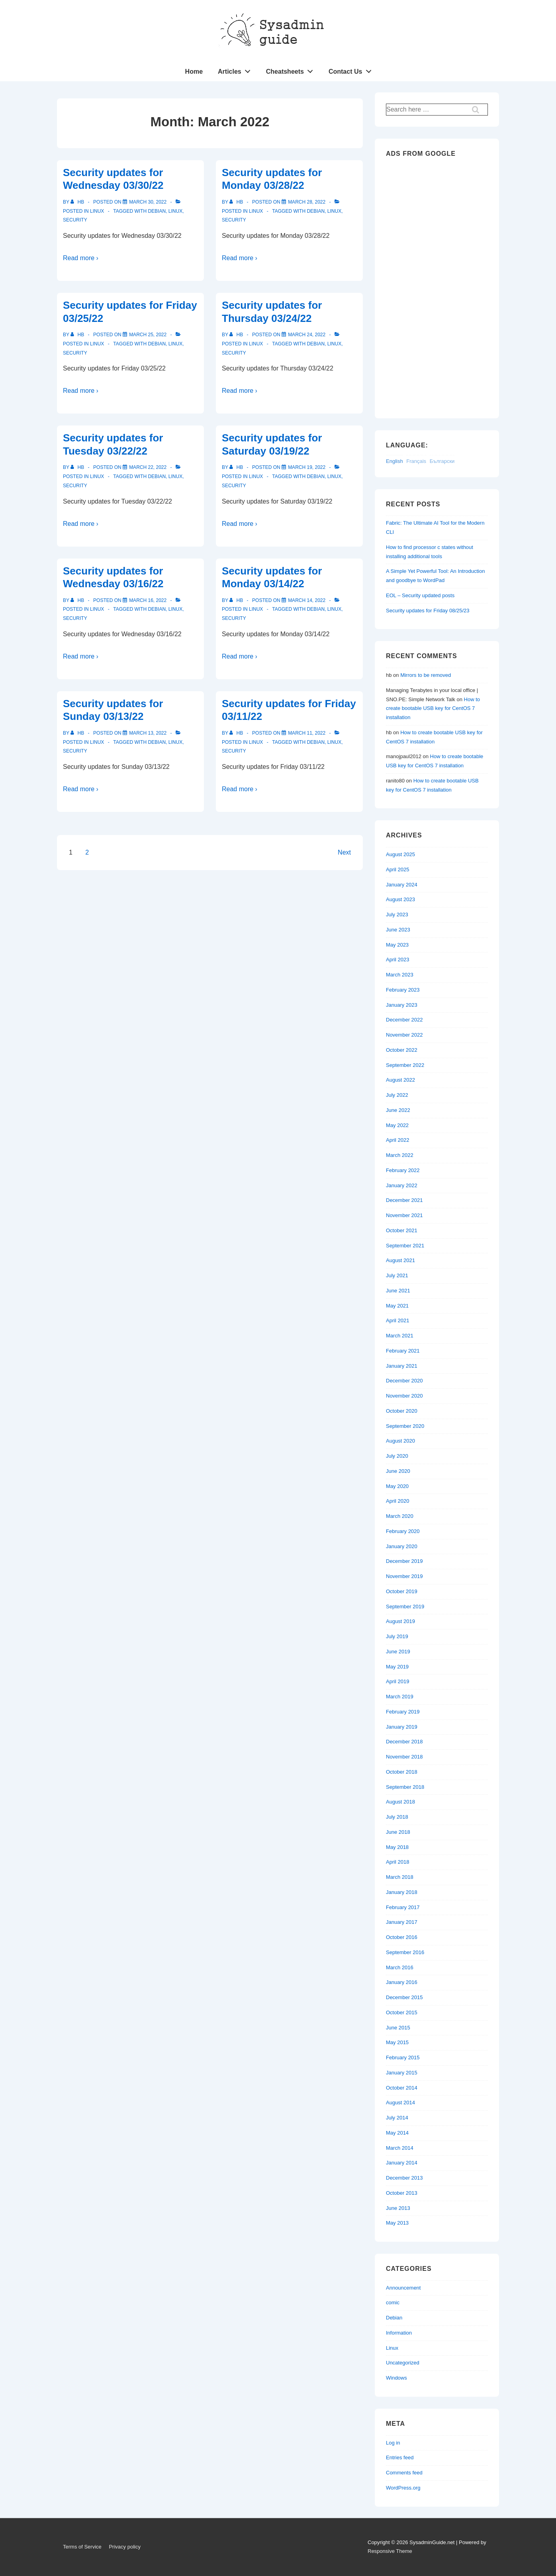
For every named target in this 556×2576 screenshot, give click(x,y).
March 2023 (399, 975)
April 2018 (397, 1862)
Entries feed (399, 2457)
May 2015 (397, 2042)
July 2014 (397, 2118)
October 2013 (401, 2193)
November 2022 (404, 1035)
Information (399, 2333)
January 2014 (401, 2163)
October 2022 (401, 1050)
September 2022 (405, 1065)
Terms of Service (82, 2547)
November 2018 (404, 1757)
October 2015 (401, 2012)
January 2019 (401, 1727)
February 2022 (403, 1170)
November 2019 (404, 1576)
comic (392, 2302)
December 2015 (404, 1997)
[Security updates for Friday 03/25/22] (147, 334)
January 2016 (401, 1982)
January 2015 (401, 2073)
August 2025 (400, 854)
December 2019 (404, 1561)
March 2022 (399, 1155)
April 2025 (397, 869)
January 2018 (401, 1892)
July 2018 (397, 1817)
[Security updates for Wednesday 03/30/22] (147, 202)
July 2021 (397, 1275)
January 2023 (401, 1005)
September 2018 (405, 1787)
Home (194, 71)
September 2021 (405, 1246)
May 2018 (397, 1847)
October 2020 (401, 1411)
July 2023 (397, 914)
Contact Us (352, 70)
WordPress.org (403, 2488)
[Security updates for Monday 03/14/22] (306, 600)
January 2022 (401, 1185)
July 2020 (397, 1456)
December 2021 (404, 1200)
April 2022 (397, 1140)
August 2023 (400, 899)
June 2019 (398, 1652)
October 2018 (401, 1772)
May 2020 (397, 1486)
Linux (97, 211)
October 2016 (401, 1937)
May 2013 (397, 2223)
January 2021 (401, 1366)
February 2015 (403, 2057)
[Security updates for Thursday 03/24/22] (306, 334)
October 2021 (401, 1230)
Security (75, 220)
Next (344, 852)
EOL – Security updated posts (420, 595)
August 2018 (400, 1802)
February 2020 (403, 1531)
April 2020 (397, 1501)
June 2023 (398, 930)
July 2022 (397, 1095)
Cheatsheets (291, 70)
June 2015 (398, 2028)
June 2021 (398, 1291)
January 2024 (401, 885)
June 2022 (398, 1110)
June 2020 (398, 1471)
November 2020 (404, 1396)
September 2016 (405, 1952)
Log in (393, 2443)
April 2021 (397, 1320)
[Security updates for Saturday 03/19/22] (306, 467)
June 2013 (398, 2208)
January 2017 (401, 1922)
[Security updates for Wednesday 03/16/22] (147, 600)
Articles (236, 70)
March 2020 (399, 1516)
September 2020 (405, 1426)
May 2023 (397, 945)
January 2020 (401, 1546)
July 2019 (397, 1636)
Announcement (403, 2288)
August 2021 (400, 1260)
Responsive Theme (390, 2551)
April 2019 (397, 1681)
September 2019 (405, 1607)
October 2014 (401, 2088)
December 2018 (404, 1742)
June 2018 (398, 1832)
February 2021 (403, 1351)
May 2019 (397, 1667)
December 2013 (404, 2178)
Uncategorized (402, 2363)
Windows (396, 2378)
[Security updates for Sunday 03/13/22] (147, 733)
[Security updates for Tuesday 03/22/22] (147, 467)
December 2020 (404, 1381)
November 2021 (404, 1215)
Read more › (80, 258)
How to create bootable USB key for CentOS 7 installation (433, 708)
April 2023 (397, 960)
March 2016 (399, 1967)
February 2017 (403, 1907)
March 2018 (399, 1877)
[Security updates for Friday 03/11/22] (306, 733)
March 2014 (399, 2148)
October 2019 (401, 1591)
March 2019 (399, 1697)
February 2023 (403, 990)
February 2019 (403, 1712)
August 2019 (400, 1621)
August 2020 (400, 1441)
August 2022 (400, 1080)
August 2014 (400, 2102)
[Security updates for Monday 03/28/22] (306, 202)
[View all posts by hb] (77, 202)
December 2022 (404, 1020)
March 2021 (399, 1336)
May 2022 (397, 1125)
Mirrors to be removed (425, 675)
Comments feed (404, 2473)
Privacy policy (124, 2547)
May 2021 (397, 1306)
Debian (157, 211)
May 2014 (397, 2133)
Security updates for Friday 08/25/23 (428, 611)
